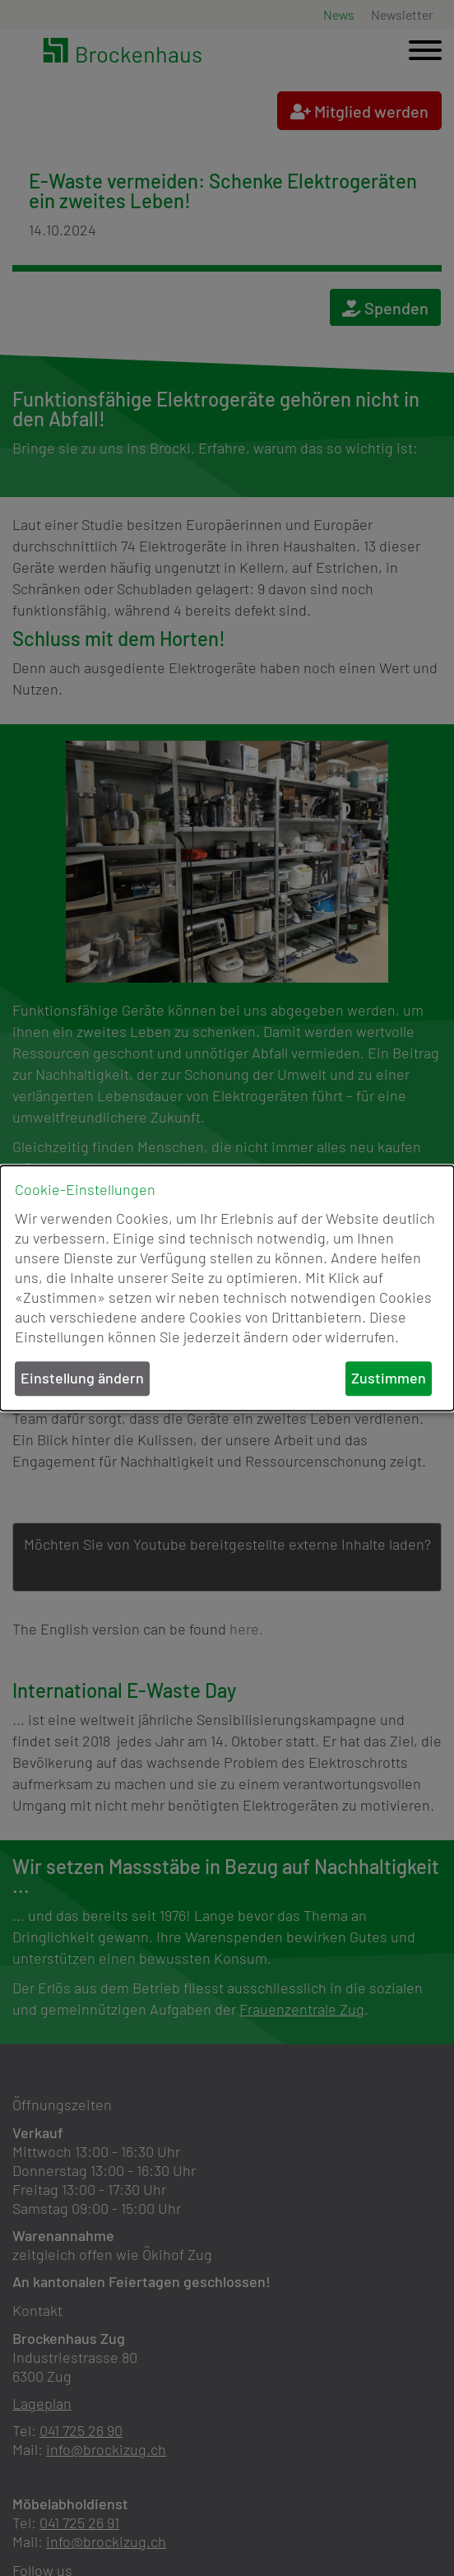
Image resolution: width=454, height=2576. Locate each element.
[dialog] (227, 1288)
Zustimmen (388, 1378)
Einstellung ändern (82, 1378)
